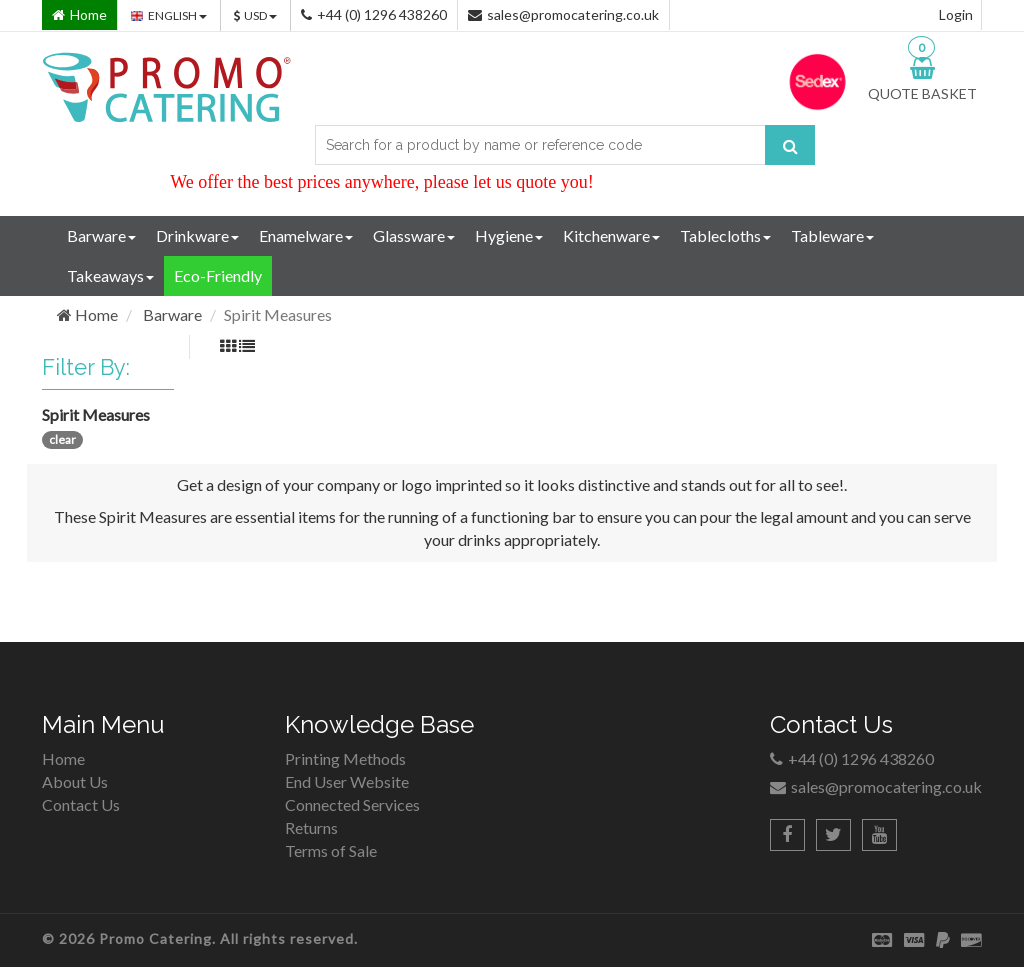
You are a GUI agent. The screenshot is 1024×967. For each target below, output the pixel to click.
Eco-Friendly (218, 275)
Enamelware (306, 235)
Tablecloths (725, 235)
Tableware (832, 235)
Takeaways (110, 275)
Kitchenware (611, 235)
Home (87, 314)
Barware (101, 235)
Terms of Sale (331, 850)
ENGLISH (169, 15)
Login (956, 14)
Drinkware (197, 235)
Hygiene (509, 235)
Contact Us (81, 804)
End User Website (347, 781)
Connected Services (352, 804)
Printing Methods (345, 758)
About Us (75, 781)
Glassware (414, 235)
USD (255, 15)
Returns (311, 827)
